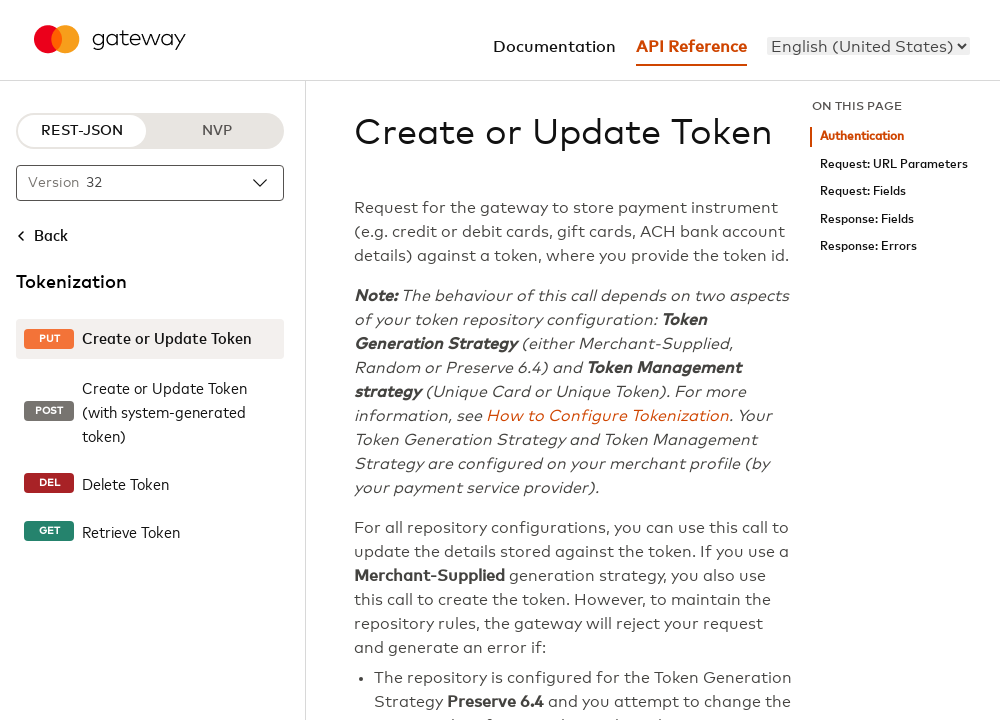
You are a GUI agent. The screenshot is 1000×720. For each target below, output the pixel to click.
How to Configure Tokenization (607, 416)
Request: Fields (863, 191)
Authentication (862, 136)
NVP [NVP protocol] (217, 131)
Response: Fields (867, 219)
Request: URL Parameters (894, 164)
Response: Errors (868, 246)
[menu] (868, 46)
